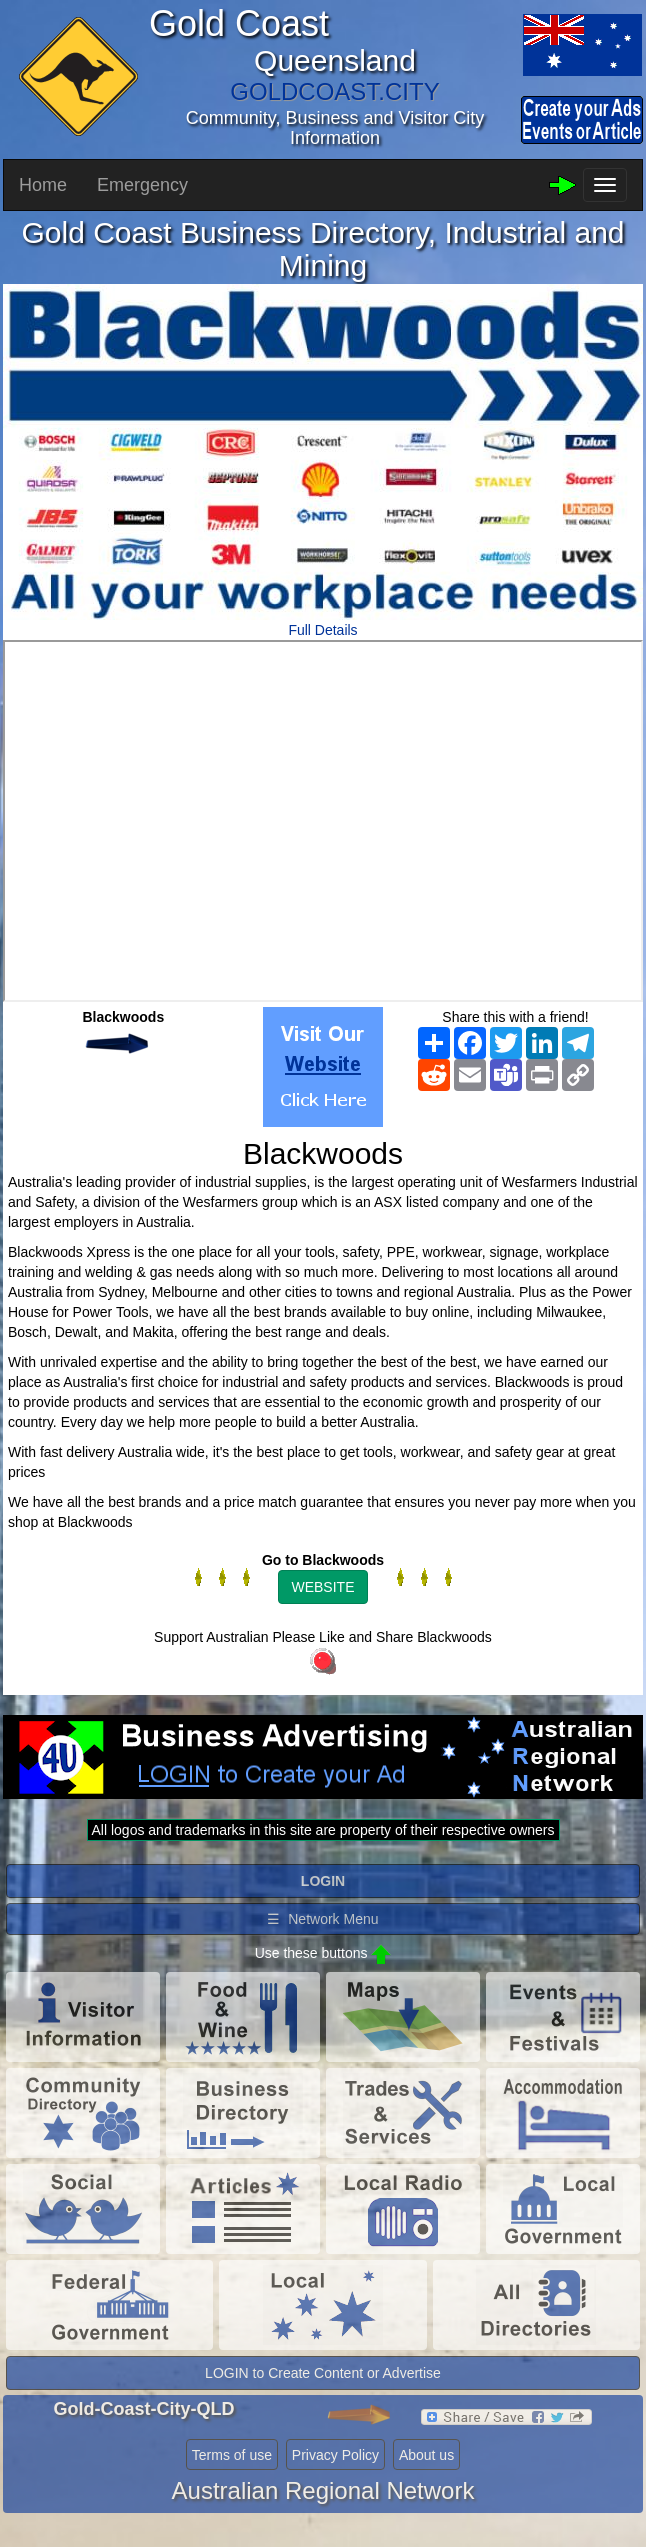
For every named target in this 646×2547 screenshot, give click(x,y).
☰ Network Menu (322, 1919)
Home (43, 185)
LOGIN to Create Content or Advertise (323, 2373)
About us (426, 2455)
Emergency (142, 185)
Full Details (322, 630)
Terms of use (232, 2455)
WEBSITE (322, 1587)
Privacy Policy (335, 2455)
